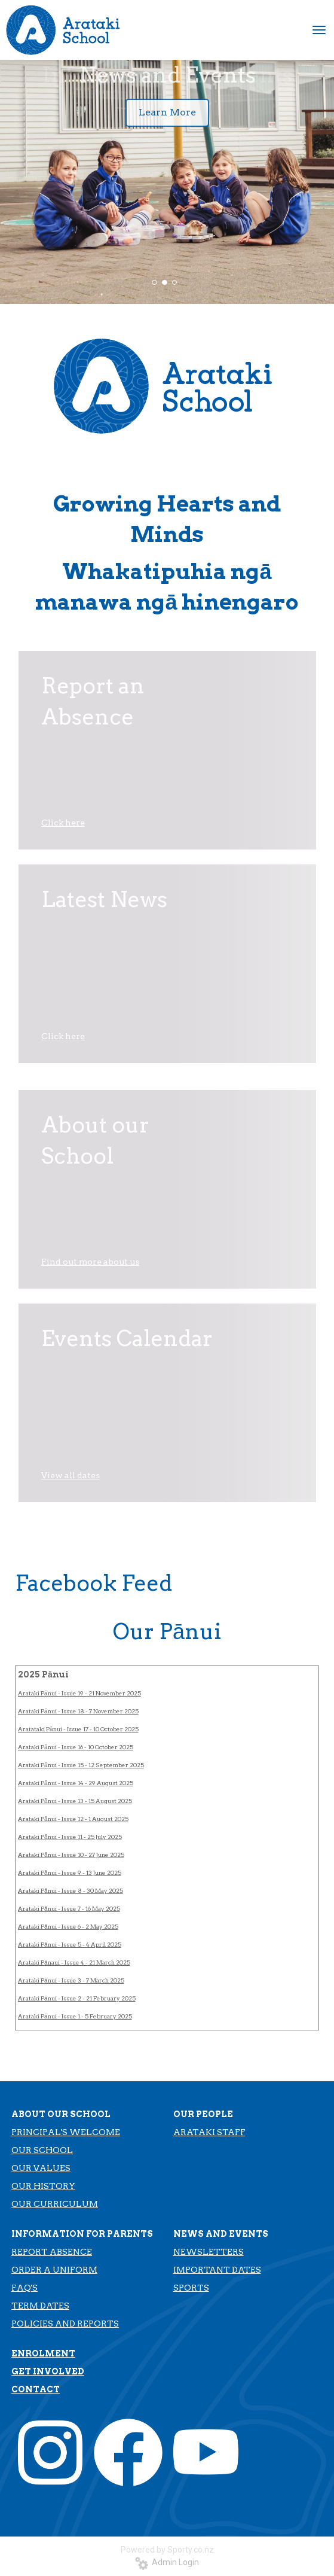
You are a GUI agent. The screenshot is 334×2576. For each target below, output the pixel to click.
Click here (63, 822)
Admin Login (167, 2562)
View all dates (70, 1475)
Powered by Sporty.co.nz (167, 2549)
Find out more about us (90, 1261)
